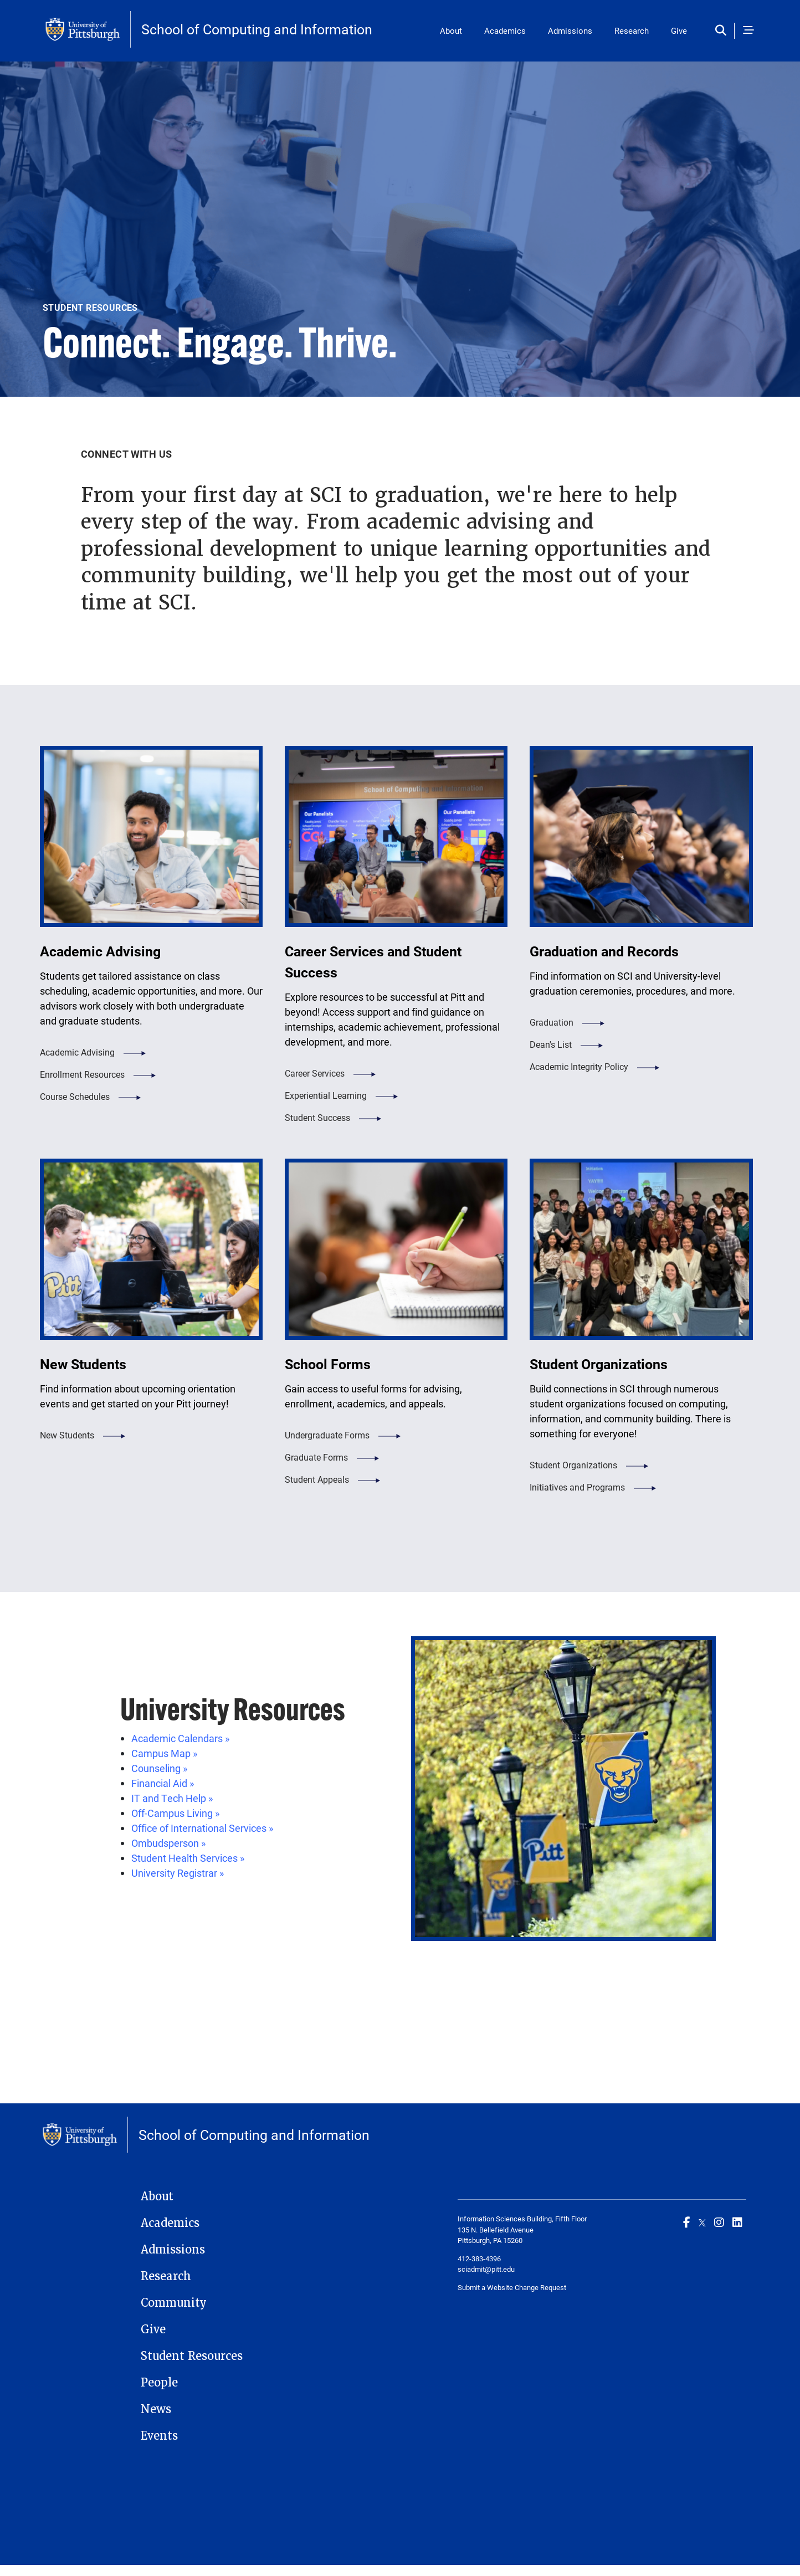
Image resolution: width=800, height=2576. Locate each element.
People (159, 2382)
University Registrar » (177, 1872)
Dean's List (551, 1044)
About (451, 30)
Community (174, 2303)
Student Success (317, 1117)
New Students (67, 1435)
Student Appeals (317, 1479)
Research (631, 30)
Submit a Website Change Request (512, 2287)
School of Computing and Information (256, 29)
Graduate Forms (316, 1457)
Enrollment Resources (82, 1074)
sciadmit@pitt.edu (486, 2269)
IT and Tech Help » (172, 1798)
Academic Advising (77, 1052)
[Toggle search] (723, 31)
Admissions (570, 30)
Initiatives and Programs (577, 1487)
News (156, 2409)
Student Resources (192, 2356)
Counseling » (159, 1768)
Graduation (551, 1022)
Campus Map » (164, 1753)
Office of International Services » (202, 1828)
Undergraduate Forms (327, 1435)
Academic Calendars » (180, 1738)
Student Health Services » (187, 1858)
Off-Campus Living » (175, 1813)
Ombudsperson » (168, 1843)
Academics (505, 30)
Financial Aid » (162, 1783)
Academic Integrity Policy (579, 1066)
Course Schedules (75, 1096)
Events (159, 2436)
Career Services (315, 1073)
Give (679, 30)
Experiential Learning (326, 1095)
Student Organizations (573, 1465)
